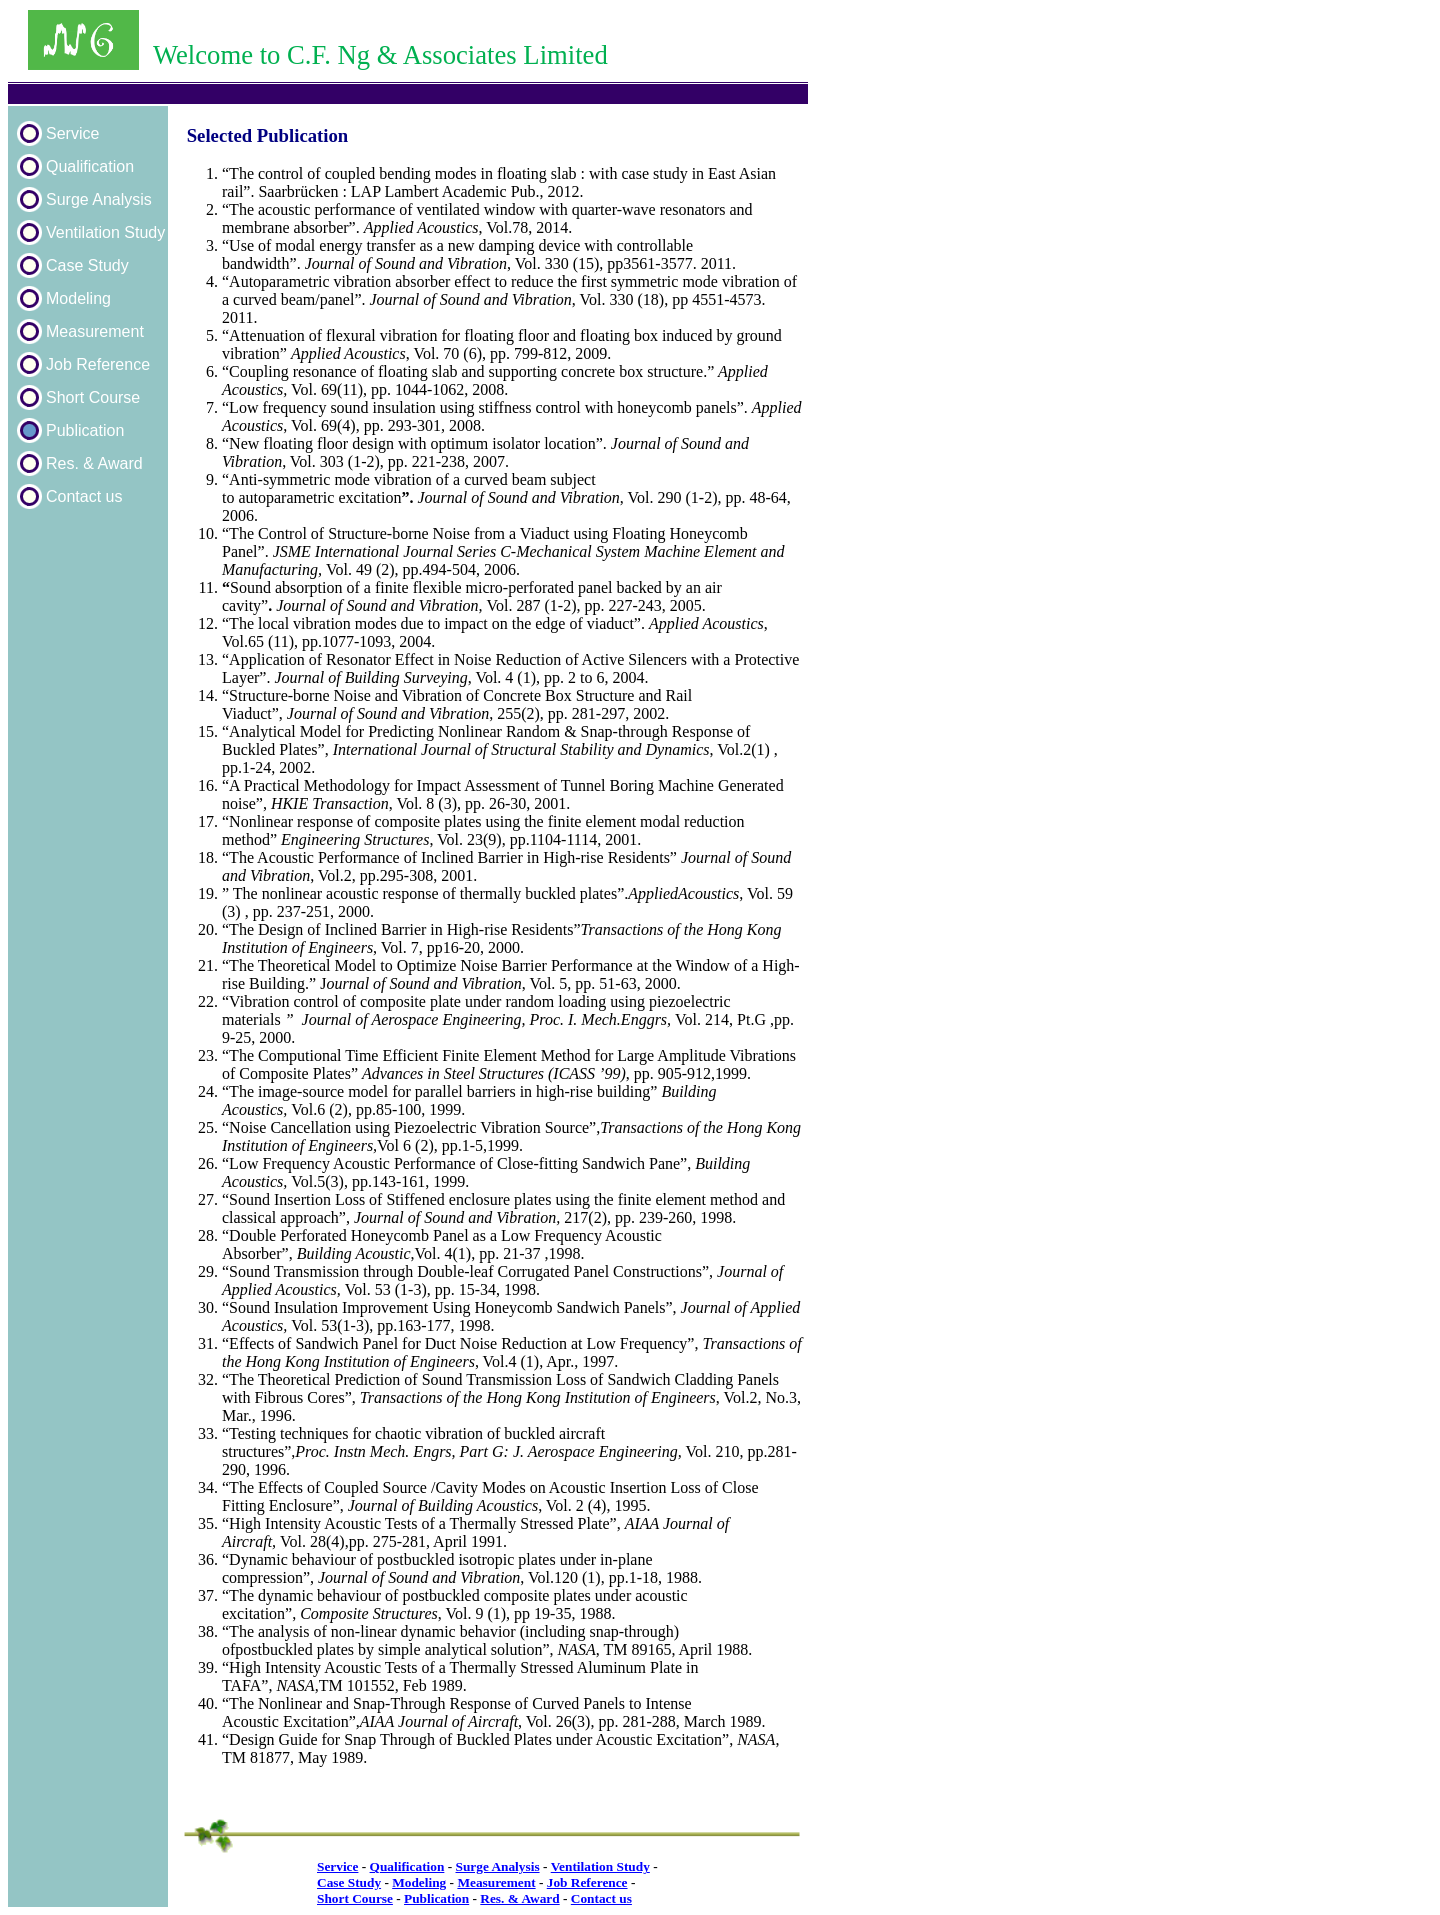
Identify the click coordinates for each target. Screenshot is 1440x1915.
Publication (85, 430)
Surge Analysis (99, 199)
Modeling (78, 298)
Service (72, 133)
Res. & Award (94, 463)
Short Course (93, 397)
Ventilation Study (105, 232)
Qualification (90, 166)
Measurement (95, 331)
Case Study (87, 265)
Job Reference (98, 364)
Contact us (84, 496)
